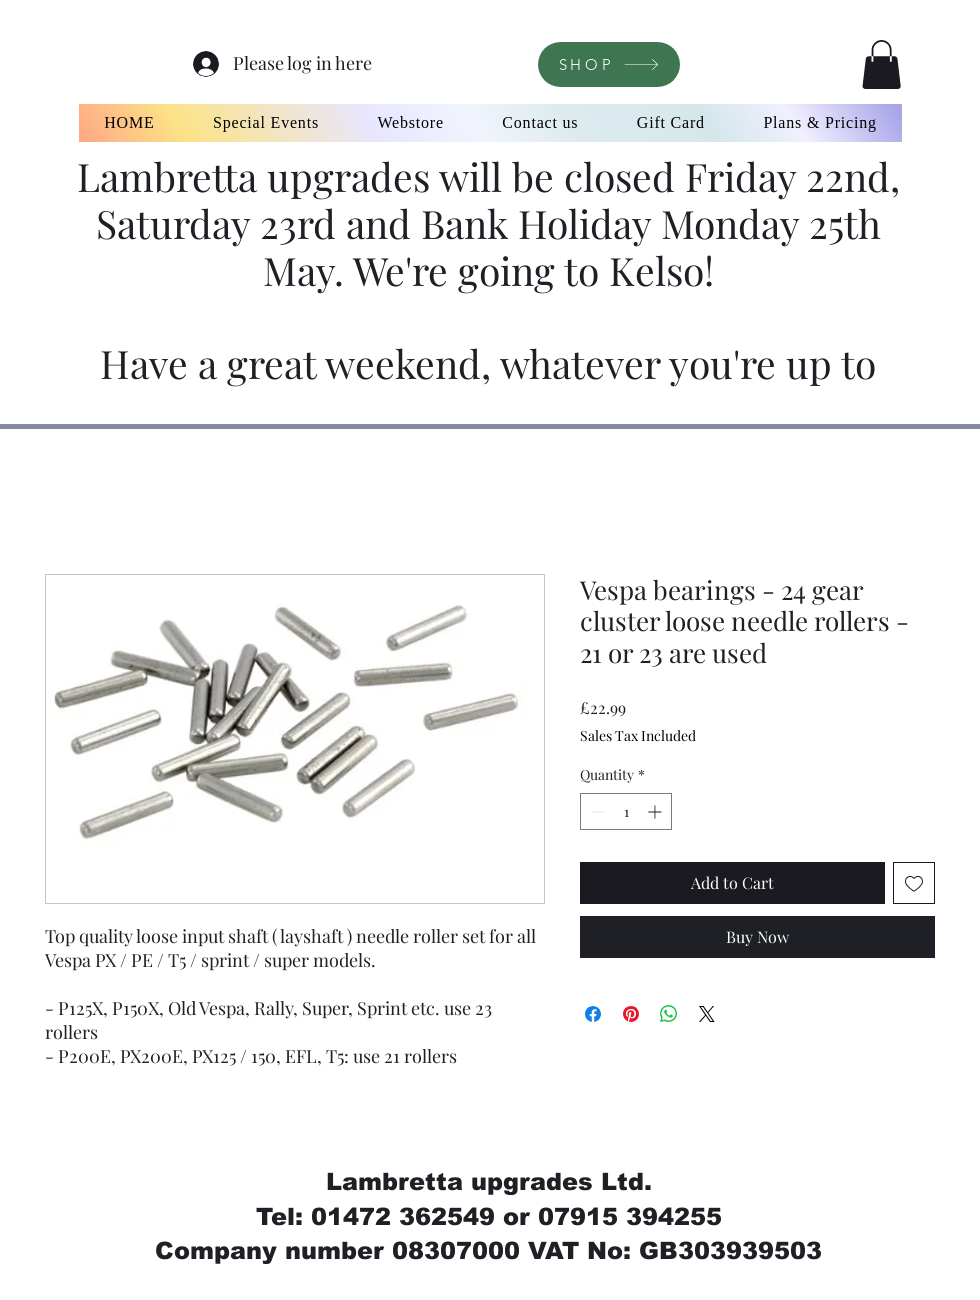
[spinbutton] (626, 811)
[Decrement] (595, 811)
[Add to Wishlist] (914, 883)
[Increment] (656, 811)
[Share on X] (707, 1014)
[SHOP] (609, 64)
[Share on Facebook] (593, 1014)
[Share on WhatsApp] (669, 1014)
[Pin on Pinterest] (631, 1014)
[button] (881, 64)
